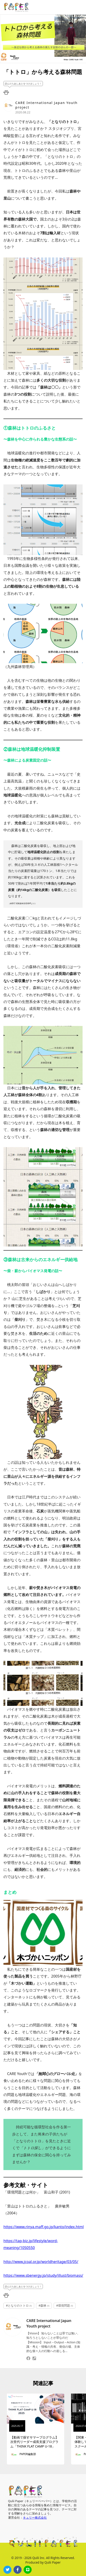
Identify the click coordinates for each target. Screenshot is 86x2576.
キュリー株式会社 (35, 2517)
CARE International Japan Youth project (48, 2323)
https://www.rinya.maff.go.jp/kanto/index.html (43, 2226)
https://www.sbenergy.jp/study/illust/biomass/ (43, 2275)
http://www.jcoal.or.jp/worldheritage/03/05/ (40, 2261)
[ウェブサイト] (34, 2358)
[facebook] (28, 2358)
